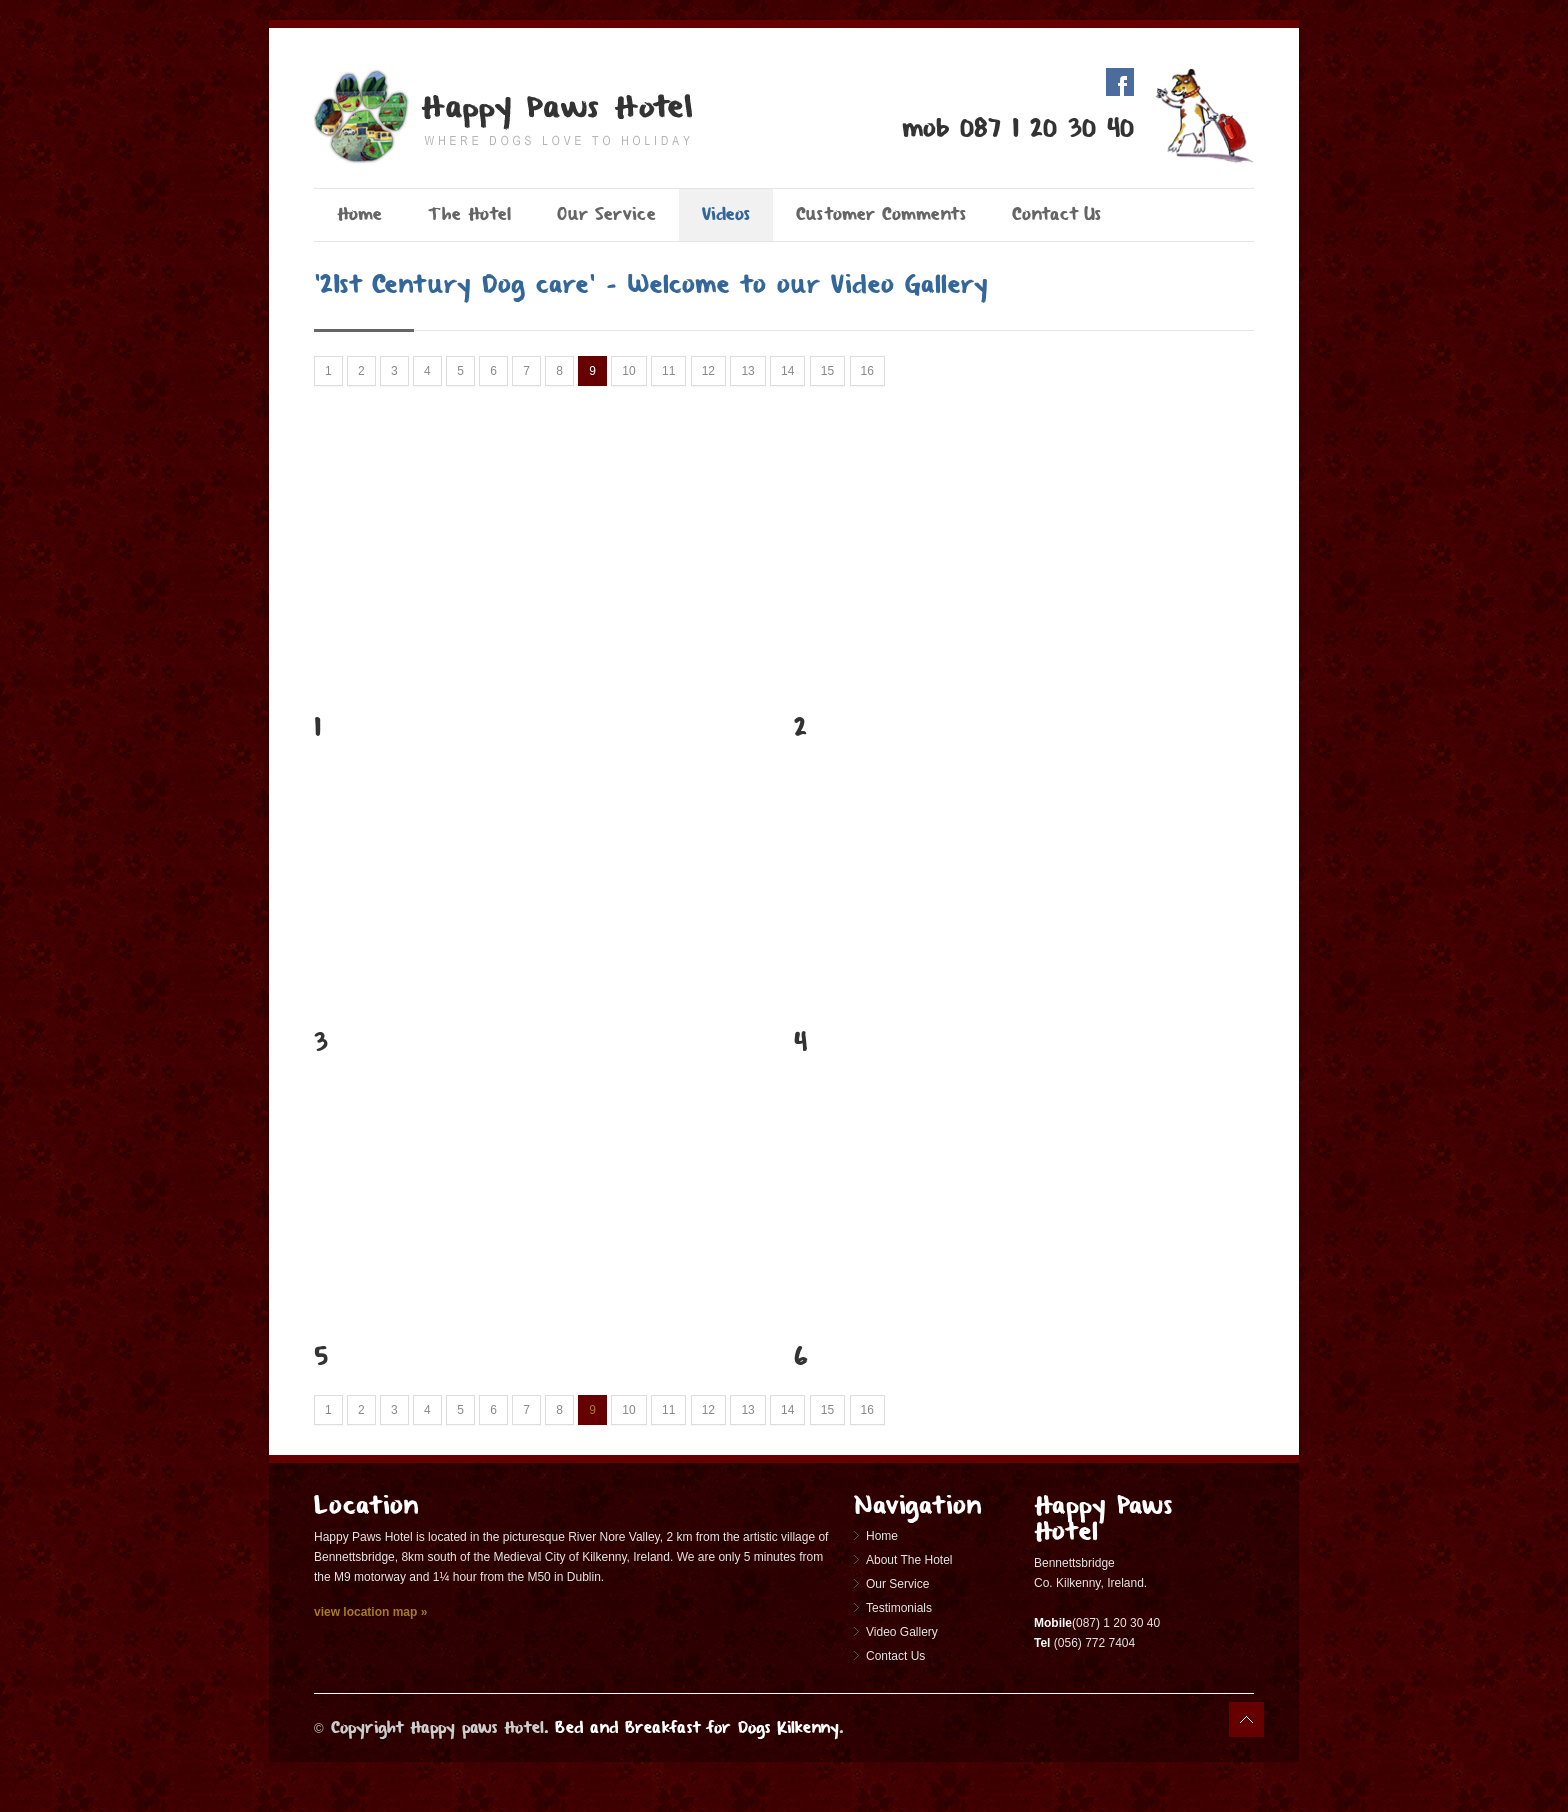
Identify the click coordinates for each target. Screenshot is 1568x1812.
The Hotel (469, 214)
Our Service (606, 214)
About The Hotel (909, 1560)
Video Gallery (902, 1632)
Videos (726, 214)
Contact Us (1056, 214)
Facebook (1120, 82)
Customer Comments (881, 214)
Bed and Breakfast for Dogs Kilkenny (697, 1727)
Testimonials (899, 1608)
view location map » (370, 1612)
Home (359, 214)
